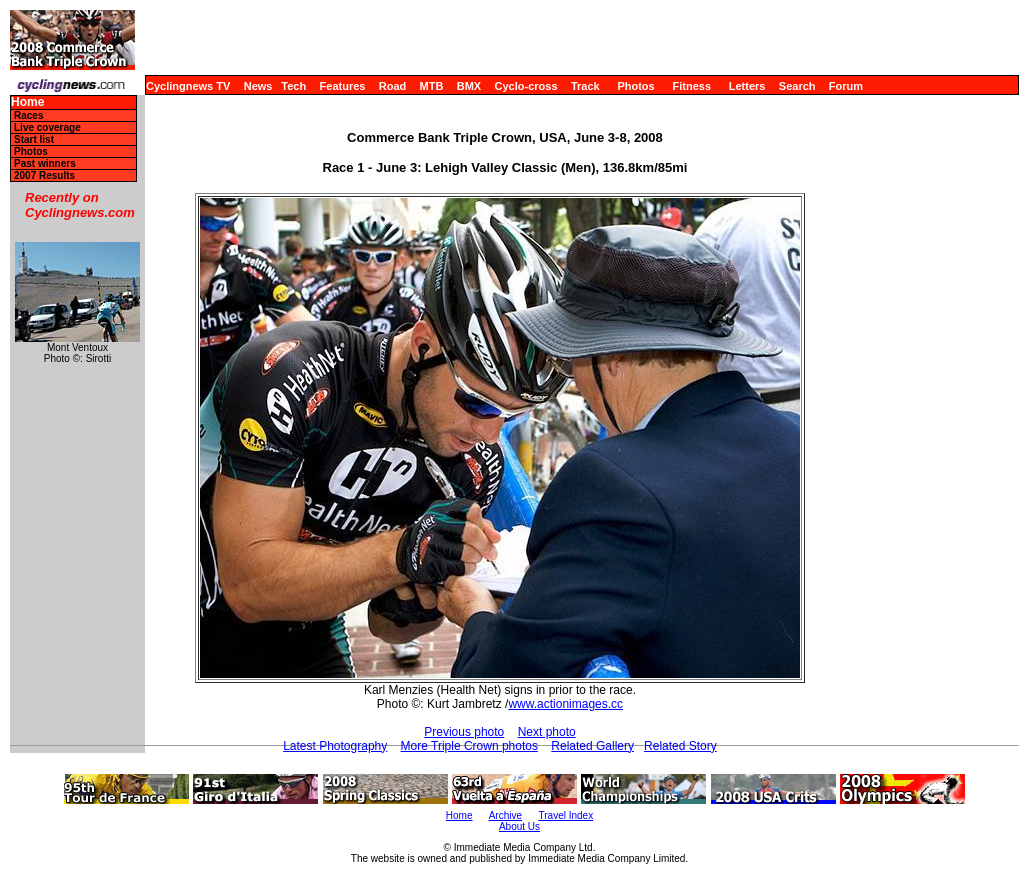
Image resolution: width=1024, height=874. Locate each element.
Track (585, 86)
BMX (469, 86)
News (258, 86)
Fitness (691, 86)
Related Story (680, 746)
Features (343, 86)
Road (393, 86)
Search (797, 86)
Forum (846, 86)
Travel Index (566, 815)
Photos (635, 86)
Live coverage (47, 127)
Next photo (547, 732)
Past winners (45, 163)
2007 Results (44, 175)
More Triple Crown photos (469, 746)
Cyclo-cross (526, 86)
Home (27, 102)
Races (28, 115)
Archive (505, 815)
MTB (432, 86)
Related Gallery (592, 746)
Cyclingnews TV (188, 86)
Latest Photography (335, 746)
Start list (34, 139)
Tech (293, 86)
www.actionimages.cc (565, 704)
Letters (747, 86)
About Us (519, 826)
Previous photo (464, 732)
